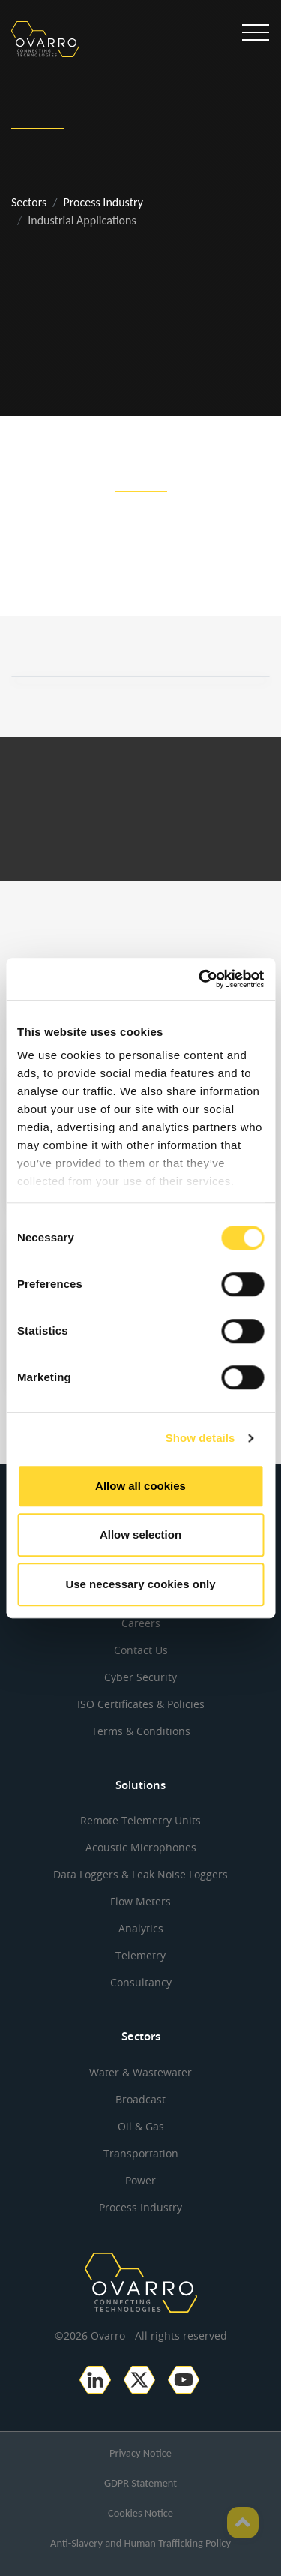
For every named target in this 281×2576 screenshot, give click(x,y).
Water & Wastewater (140, 2072)
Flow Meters (140, 1901)
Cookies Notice (140, 2513)
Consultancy (141, 1982)
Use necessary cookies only (140, 1584)
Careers (140, 1623)
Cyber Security (140, 1677)
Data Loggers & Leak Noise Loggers (140, 1874)
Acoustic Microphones (140, 1847)
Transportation (140, 2153)
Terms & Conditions (140, 1731)
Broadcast (140, 2099)
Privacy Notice (140, 2453)
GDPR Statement (140, 2483)
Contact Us (141, 1650)
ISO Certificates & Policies (141, 1704)
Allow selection (140, 1534)
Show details (200, 1437)
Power (140, 2180)
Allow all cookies (140, 1485)
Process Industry (102, 202)
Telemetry (140, 1955)
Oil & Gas (141, 2126)
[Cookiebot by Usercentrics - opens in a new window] (200, 979)
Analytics (140, 1928)
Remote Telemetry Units (140, 1820)
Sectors (28, 202)
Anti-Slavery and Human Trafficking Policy (140, 2543)
